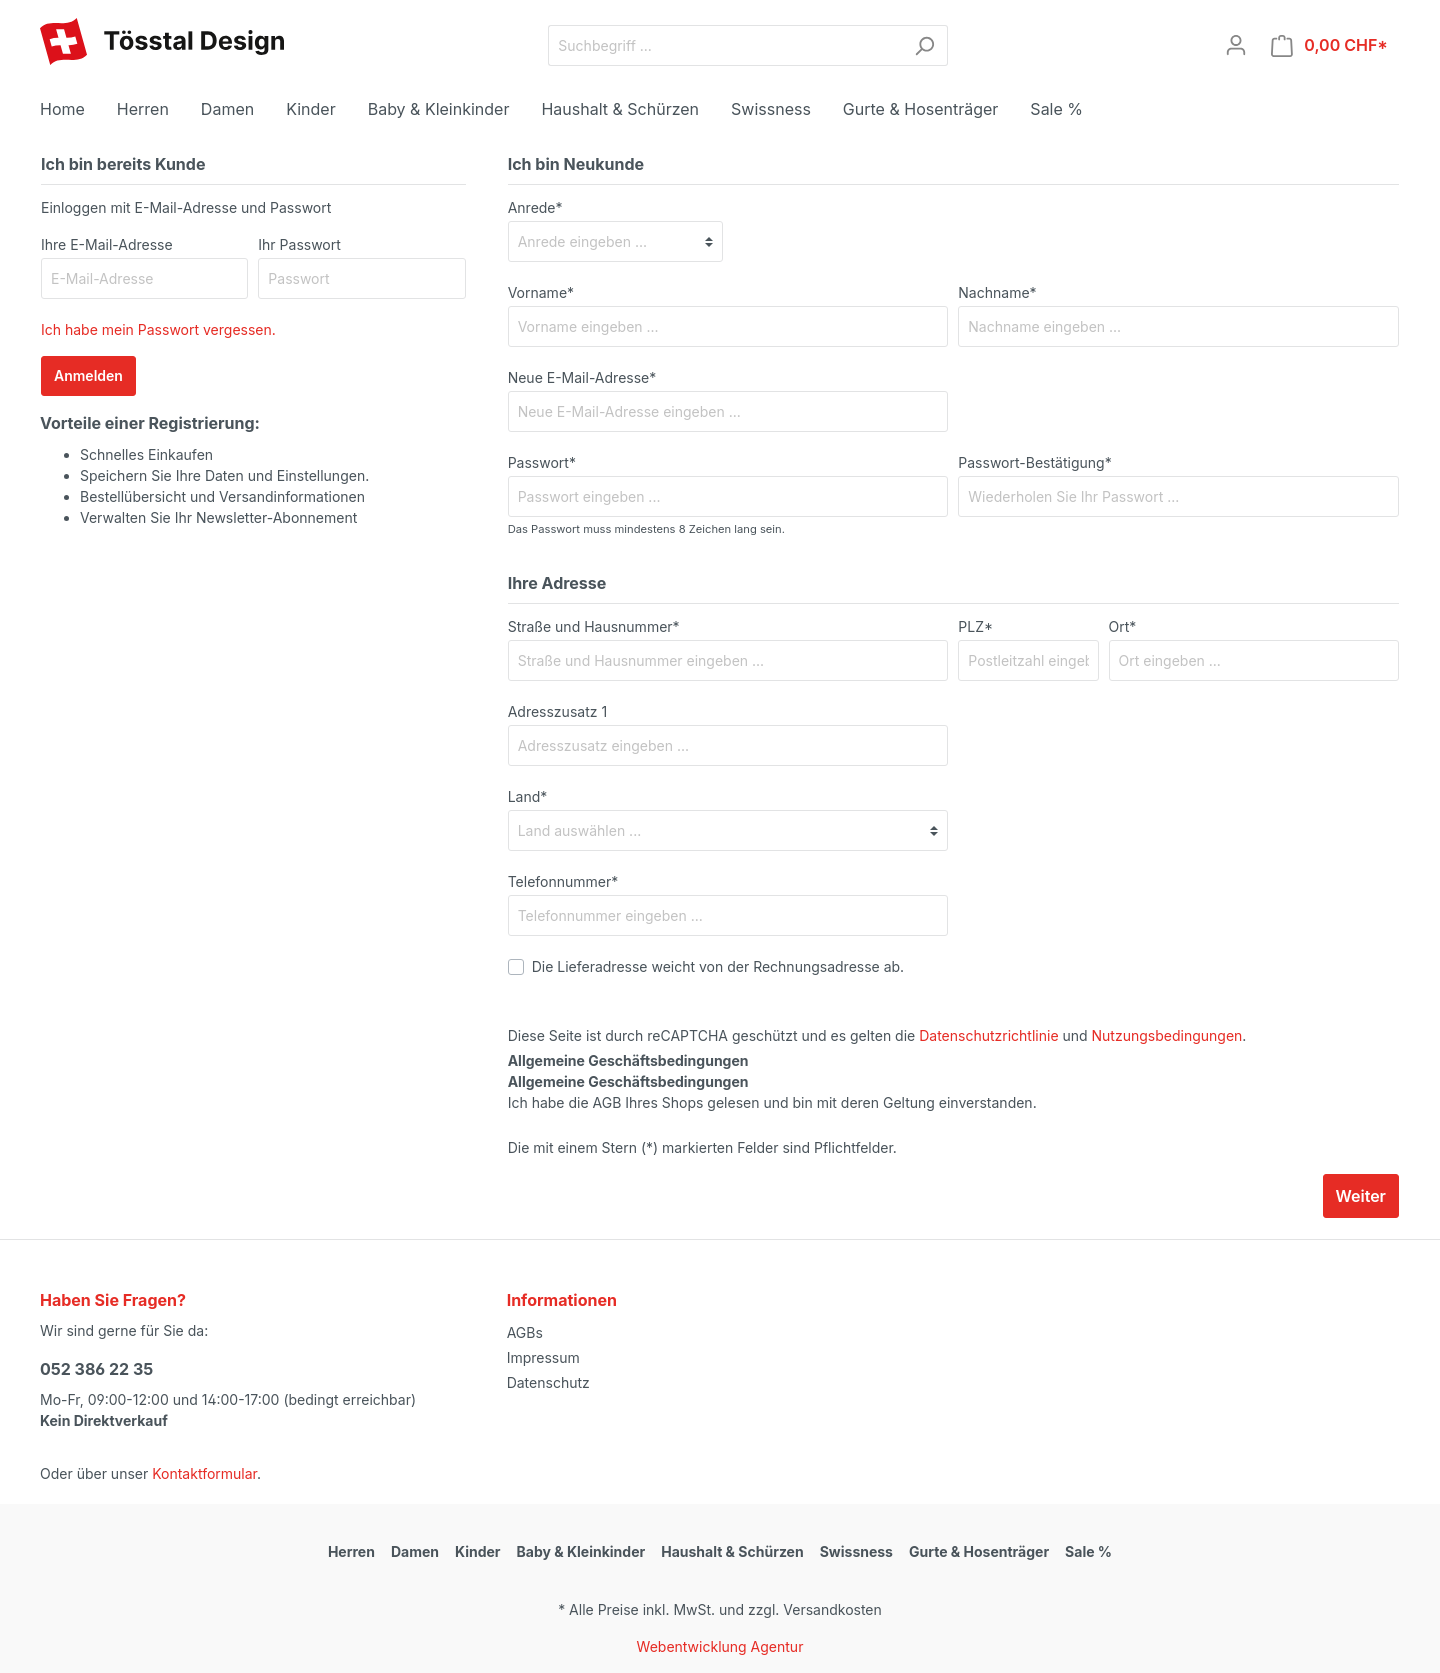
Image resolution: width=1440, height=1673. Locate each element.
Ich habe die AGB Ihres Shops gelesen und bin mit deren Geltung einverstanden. (772, 1092)
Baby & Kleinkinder (581, 1551)
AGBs (525, 1332)
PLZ (975, 626)
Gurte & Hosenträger (979, 1551)
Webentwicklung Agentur (720, 1646)
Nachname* (997, 292)
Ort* (1123, 626)
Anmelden (88, 375)
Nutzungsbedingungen (1167, 1035)
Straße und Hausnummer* (594, 626)
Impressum (543, 1357)
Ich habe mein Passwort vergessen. (158, 329)
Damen (415, 1551)
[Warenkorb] (1329, 45)
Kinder (478, 1551)
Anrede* (535, 207)
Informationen (562, 1300)
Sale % (1088, 1551)
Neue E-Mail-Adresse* (582, 377)
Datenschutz (548, 1382)
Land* (528, 796)
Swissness (856, 1551)
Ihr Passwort (299, 244)
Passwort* (542, 462)
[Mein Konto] (1236, 45)
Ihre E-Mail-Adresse (107, 244)
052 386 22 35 (96, 1369)
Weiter (1361, 1196)
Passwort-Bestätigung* (1034, 462)
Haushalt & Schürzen (732, 1551)
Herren (351, 1551)
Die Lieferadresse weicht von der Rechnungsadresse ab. (718, 966)
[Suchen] (924, 45)
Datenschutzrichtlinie (988, 1035)
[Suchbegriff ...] (725, 45)
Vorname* (541, 292)
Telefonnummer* (563, 881)
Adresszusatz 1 (557, 711)
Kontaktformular (204, 1473)
